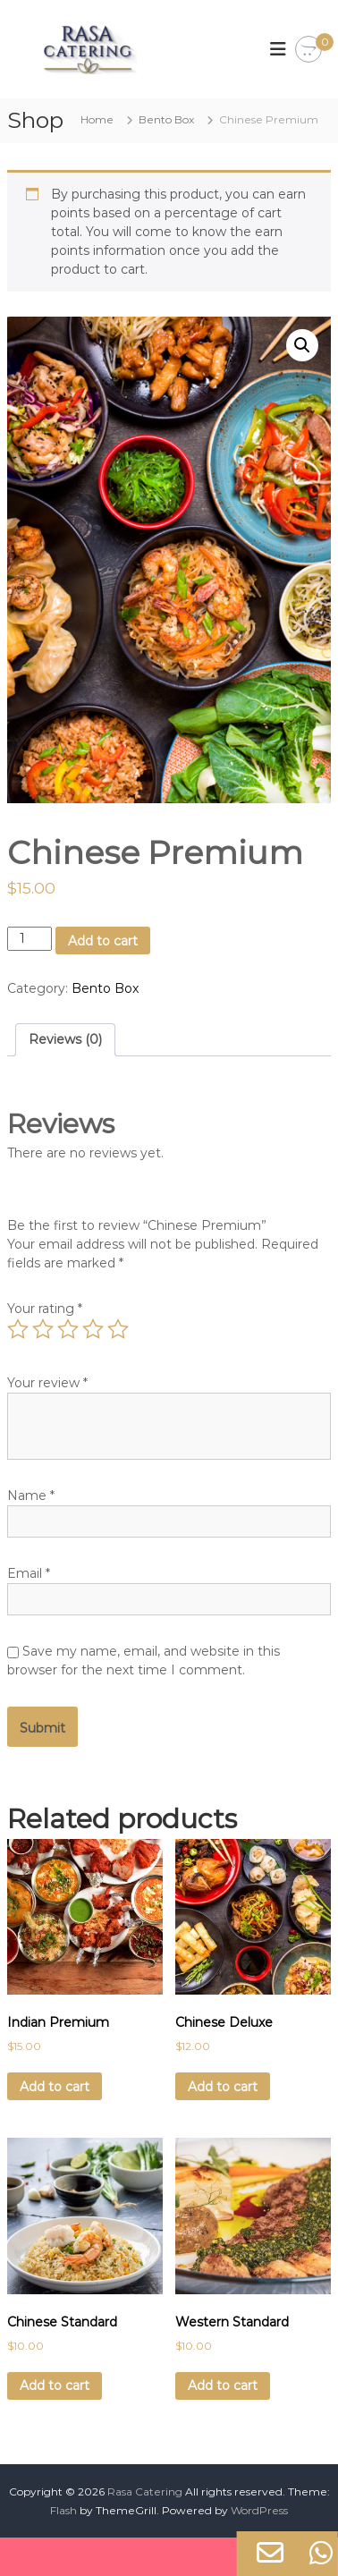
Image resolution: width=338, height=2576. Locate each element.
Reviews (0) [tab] (65, 1039)
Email (28, 1573)
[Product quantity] (30, 939)
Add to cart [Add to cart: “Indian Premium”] (54, 2087)
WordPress (259, 2510)
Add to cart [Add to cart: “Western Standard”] (223, 2385)
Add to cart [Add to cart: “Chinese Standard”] (54, 2385)
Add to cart (103, 941)
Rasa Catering (144, 2491)
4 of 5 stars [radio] (93, 1329)
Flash (63, 2510)
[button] (302, 345)
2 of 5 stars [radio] (43, 1329)
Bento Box (166, 119)
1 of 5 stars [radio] (18, 1329)
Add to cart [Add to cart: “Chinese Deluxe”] (223, 2087)
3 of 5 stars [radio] (68, 1329)
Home (97, 119)
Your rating (44, 1309)
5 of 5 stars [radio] (118, 1329)
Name (31, 1495)
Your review (47, 1383)
